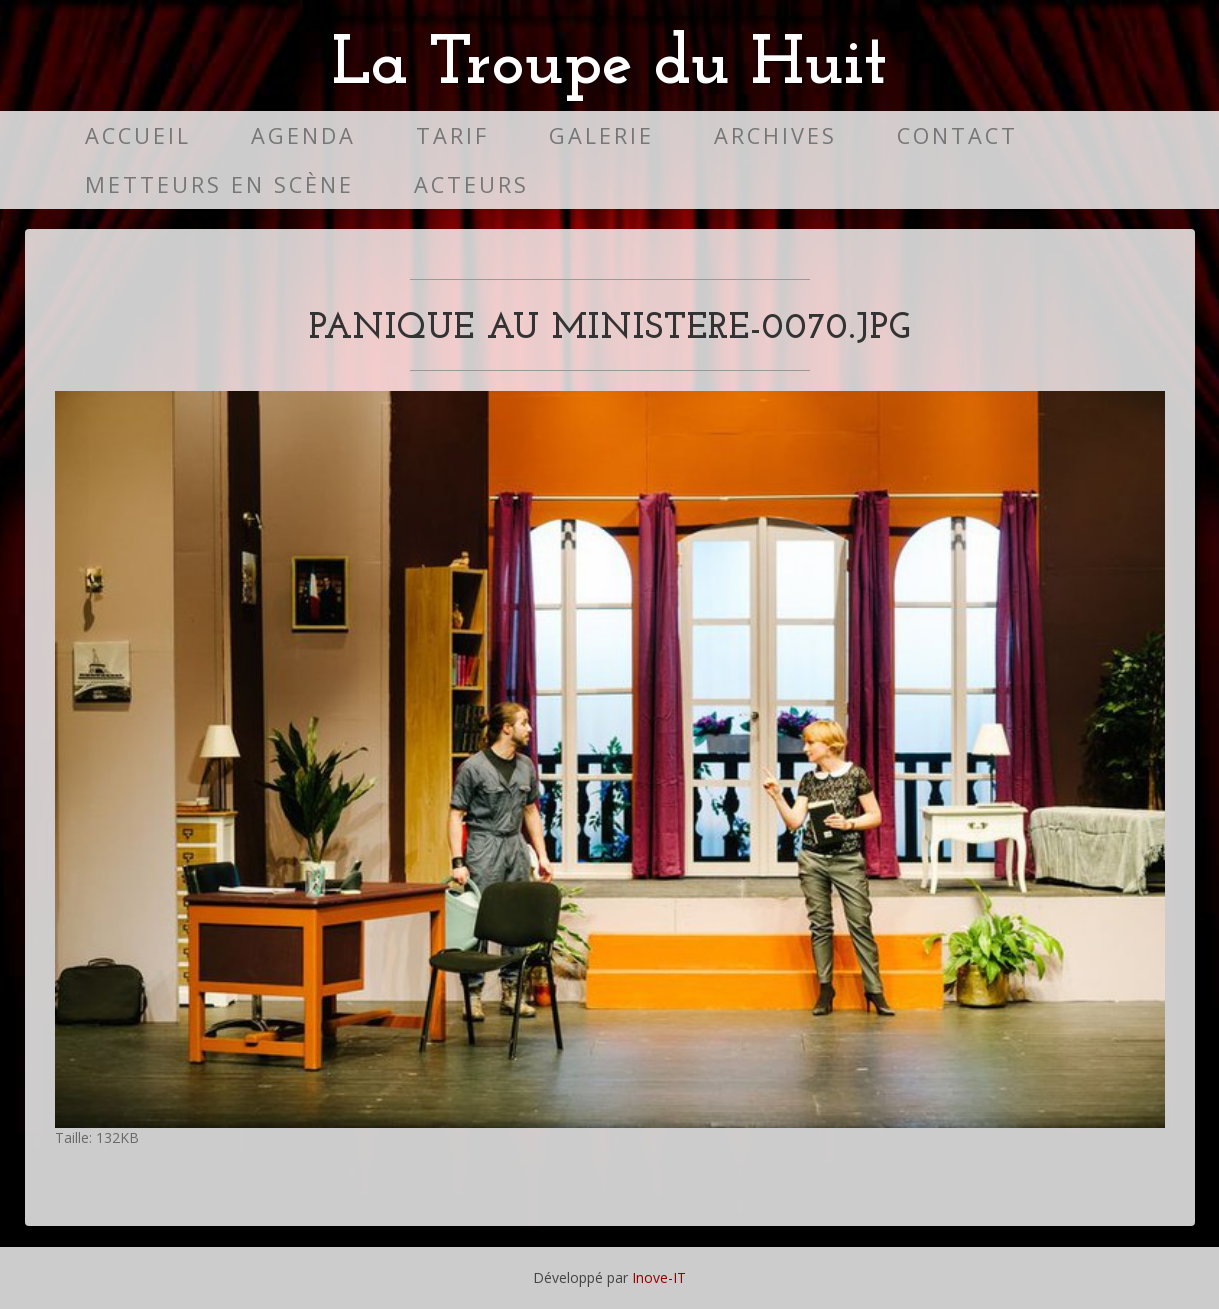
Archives (775, 135)
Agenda (303, 135)
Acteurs (471, 184)
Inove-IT (659, 1277)
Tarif (452, 135)
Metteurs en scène (219, 184)
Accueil (138, 135)
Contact (957, 135)
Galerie (601, 135)
